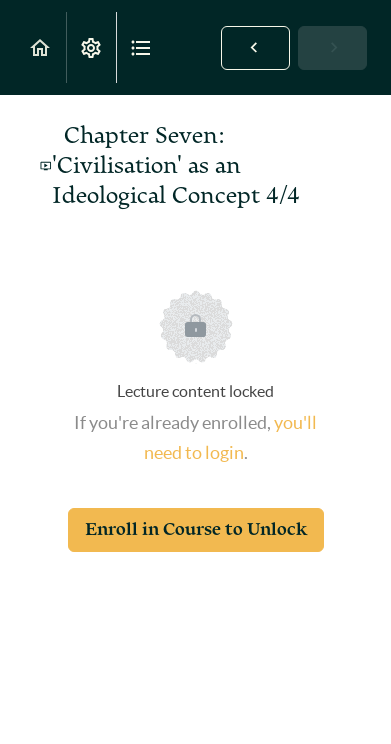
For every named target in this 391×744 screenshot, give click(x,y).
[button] (41, 47)
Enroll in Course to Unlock (196, 529)
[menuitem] (91, 47)
